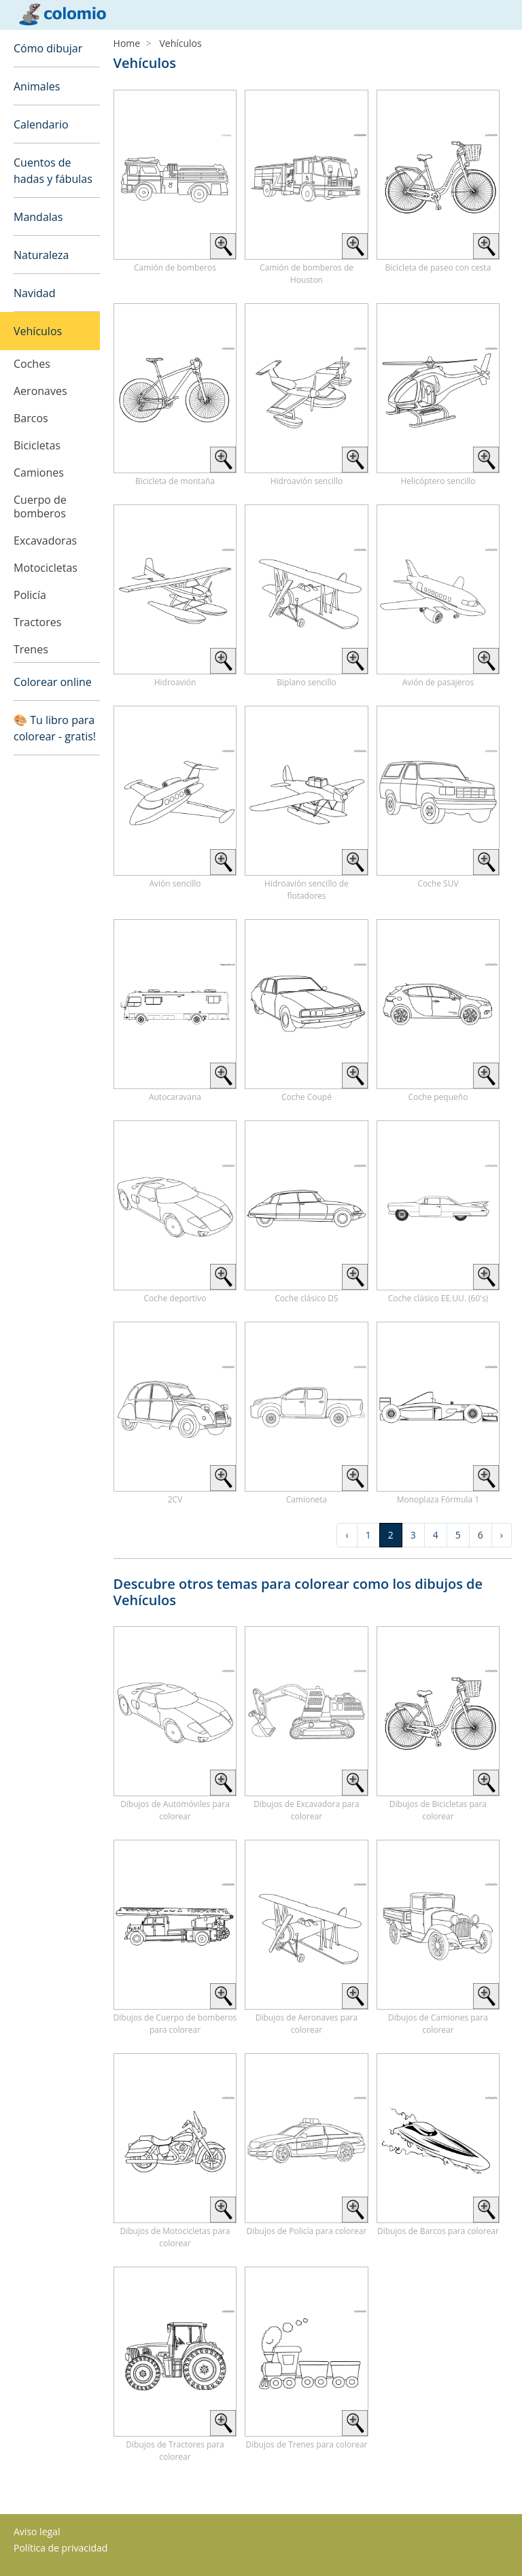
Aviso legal (37, 2531)
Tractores (37, 622)
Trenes (31, 649)
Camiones (39, 472)
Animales (37, 86)
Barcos (31, 418)
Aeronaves (40, 390)
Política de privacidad (60, 2547)
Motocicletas (45, 567)
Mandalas (38, 216)
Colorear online (53, 681)
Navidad (34, 293)
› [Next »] (501, 1534)
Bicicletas (37, 445)
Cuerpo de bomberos (40, 506)
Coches (32, 363)
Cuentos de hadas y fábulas (53, 170)
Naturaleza (41, 254)
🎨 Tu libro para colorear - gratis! (55, 728)
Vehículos (38, 331)
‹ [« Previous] (346, 1534)
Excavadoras (45, 540)
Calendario (41, 124)
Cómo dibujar (48, 48)
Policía (30, 594)
